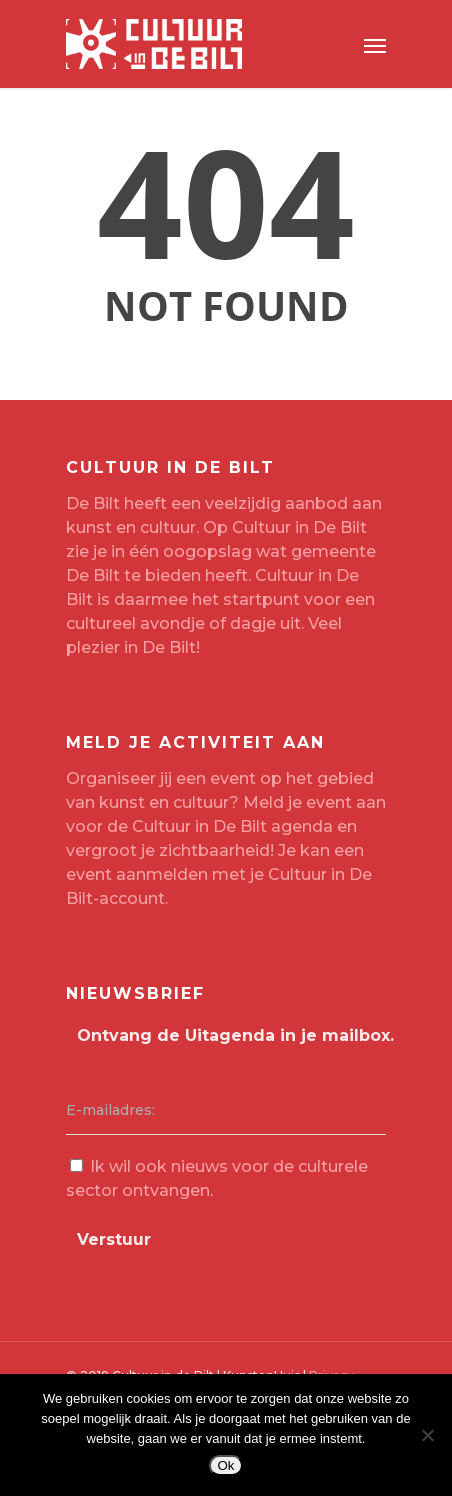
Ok (225, 1465)
